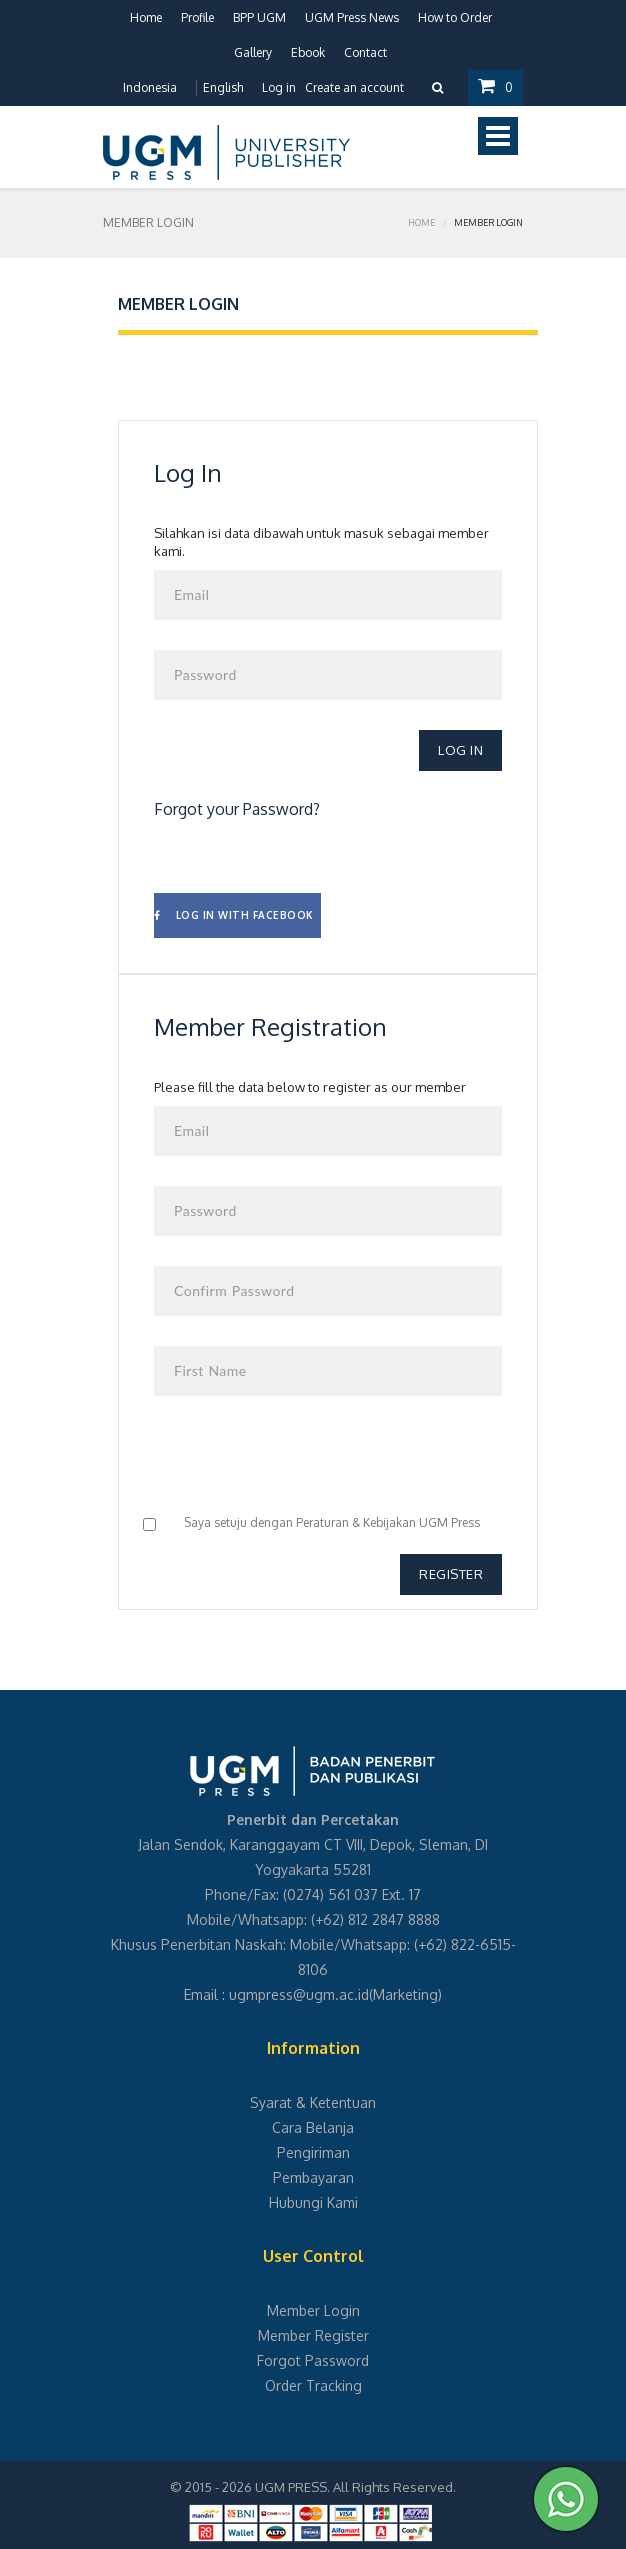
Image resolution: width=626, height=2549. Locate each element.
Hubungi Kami (313, 2202)
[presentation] (306, 1465)
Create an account (354, 87)
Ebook (308, 52)
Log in (279, 87)
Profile (197, 17)
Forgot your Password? (237, 809)
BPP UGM (259, 17)
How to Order (455, 17)
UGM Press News (352, 17)
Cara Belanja (313, 2127)
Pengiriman (313, 2152)
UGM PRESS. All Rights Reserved (354, 2487)
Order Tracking (313, 2385)
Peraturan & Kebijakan (356, 1522)
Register (451, 1574)
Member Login (313, 2310)
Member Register (313, 2335)
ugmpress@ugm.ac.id (299, 1994)
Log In (460, 750)
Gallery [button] (253, 52)
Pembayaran (313, 2177)
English (223, 87)
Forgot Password (313, 2360)
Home (146, 17)
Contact (365, 52)
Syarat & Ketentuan (313, 2102)
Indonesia (150, 87)
